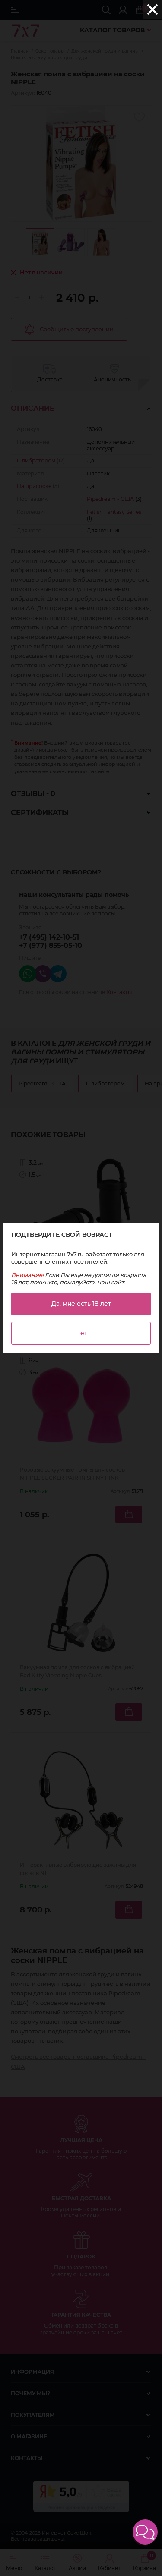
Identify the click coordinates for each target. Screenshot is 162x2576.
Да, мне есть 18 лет (81, 1304)
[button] (145, 2532)
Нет (81, 1333)
